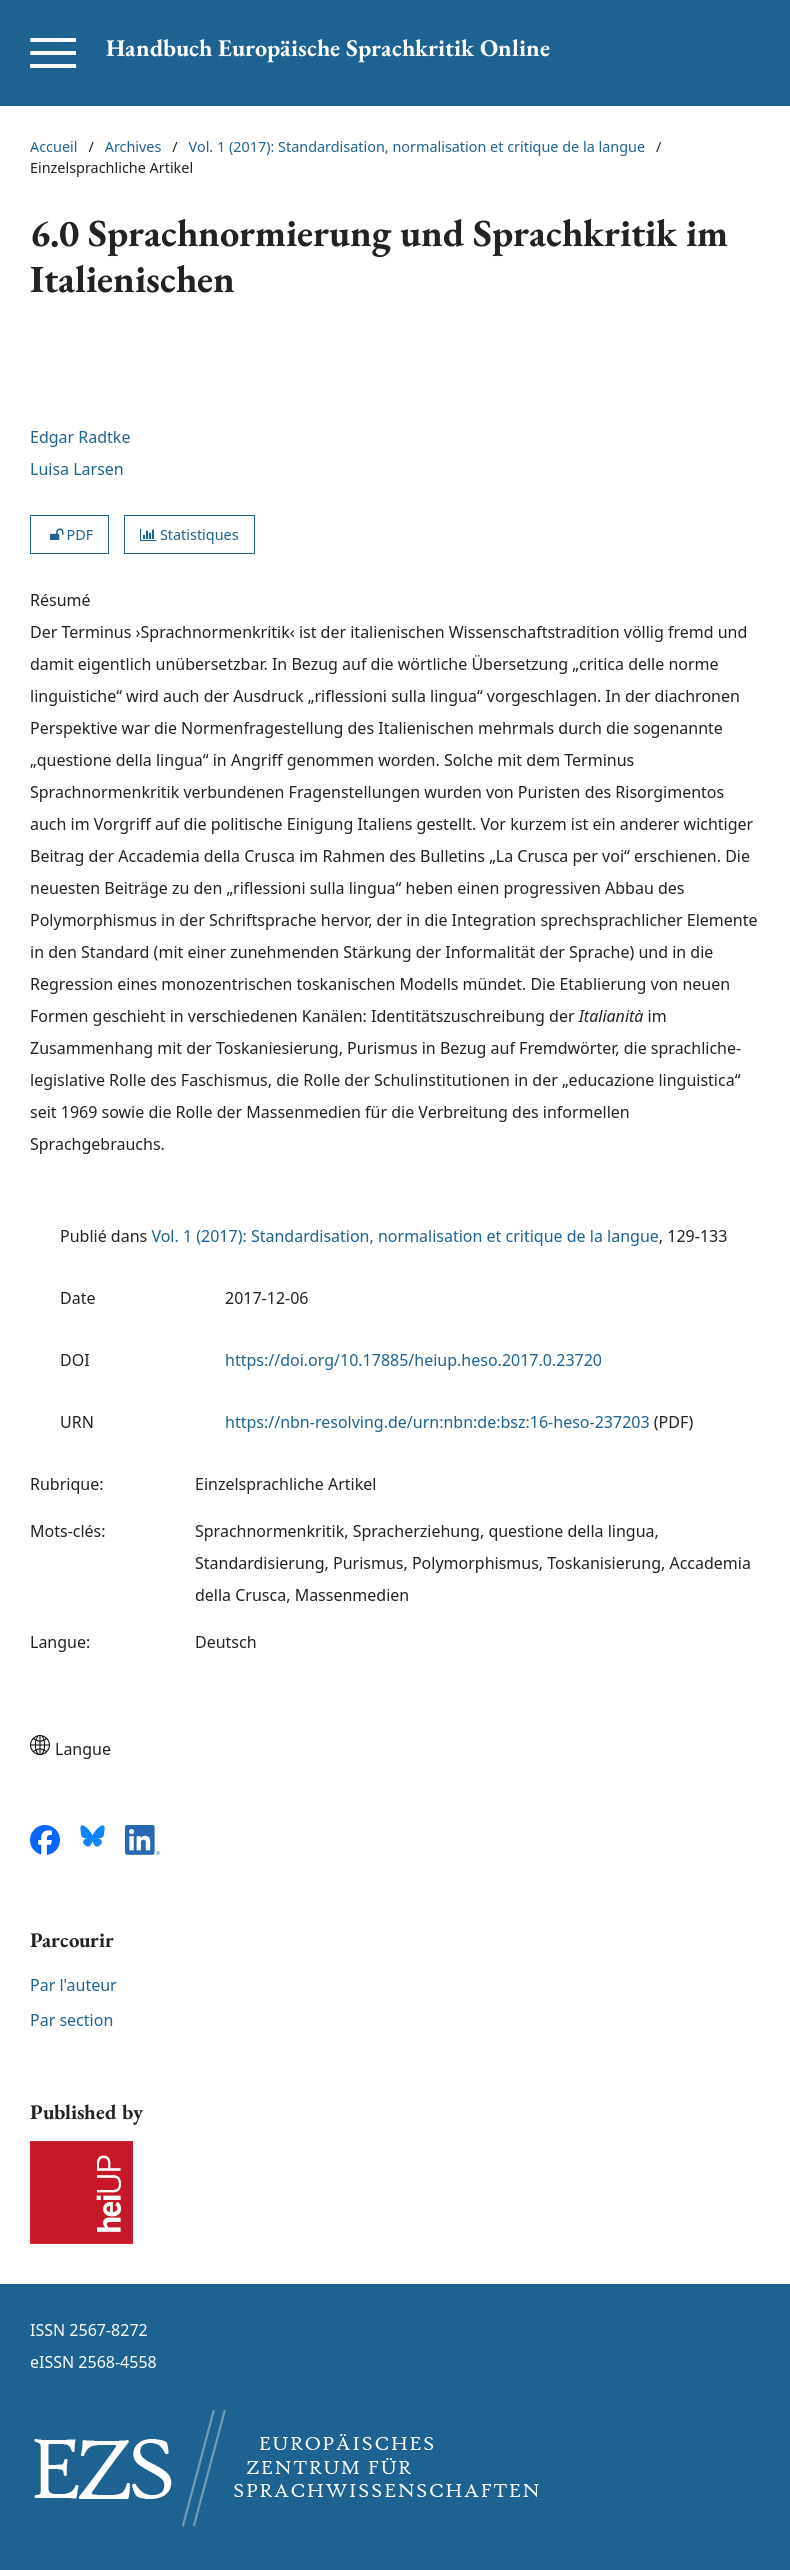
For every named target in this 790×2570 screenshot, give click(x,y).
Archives (133, 146)
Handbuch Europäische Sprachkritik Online (328, 47)
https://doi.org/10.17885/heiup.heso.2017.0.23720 (413, 1360)
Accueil (53, 146)
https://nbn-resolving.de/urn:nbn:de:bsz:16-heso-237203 (437, 1422)
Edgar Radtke (80, 437)
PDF (69, 534)
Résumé (60, 600)
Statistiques (189, 534)
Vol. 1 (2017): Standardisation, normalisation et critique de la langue (417, 146)
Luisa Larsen (77, 469)
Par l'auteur (73, 1985)
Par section (71, 2020)
